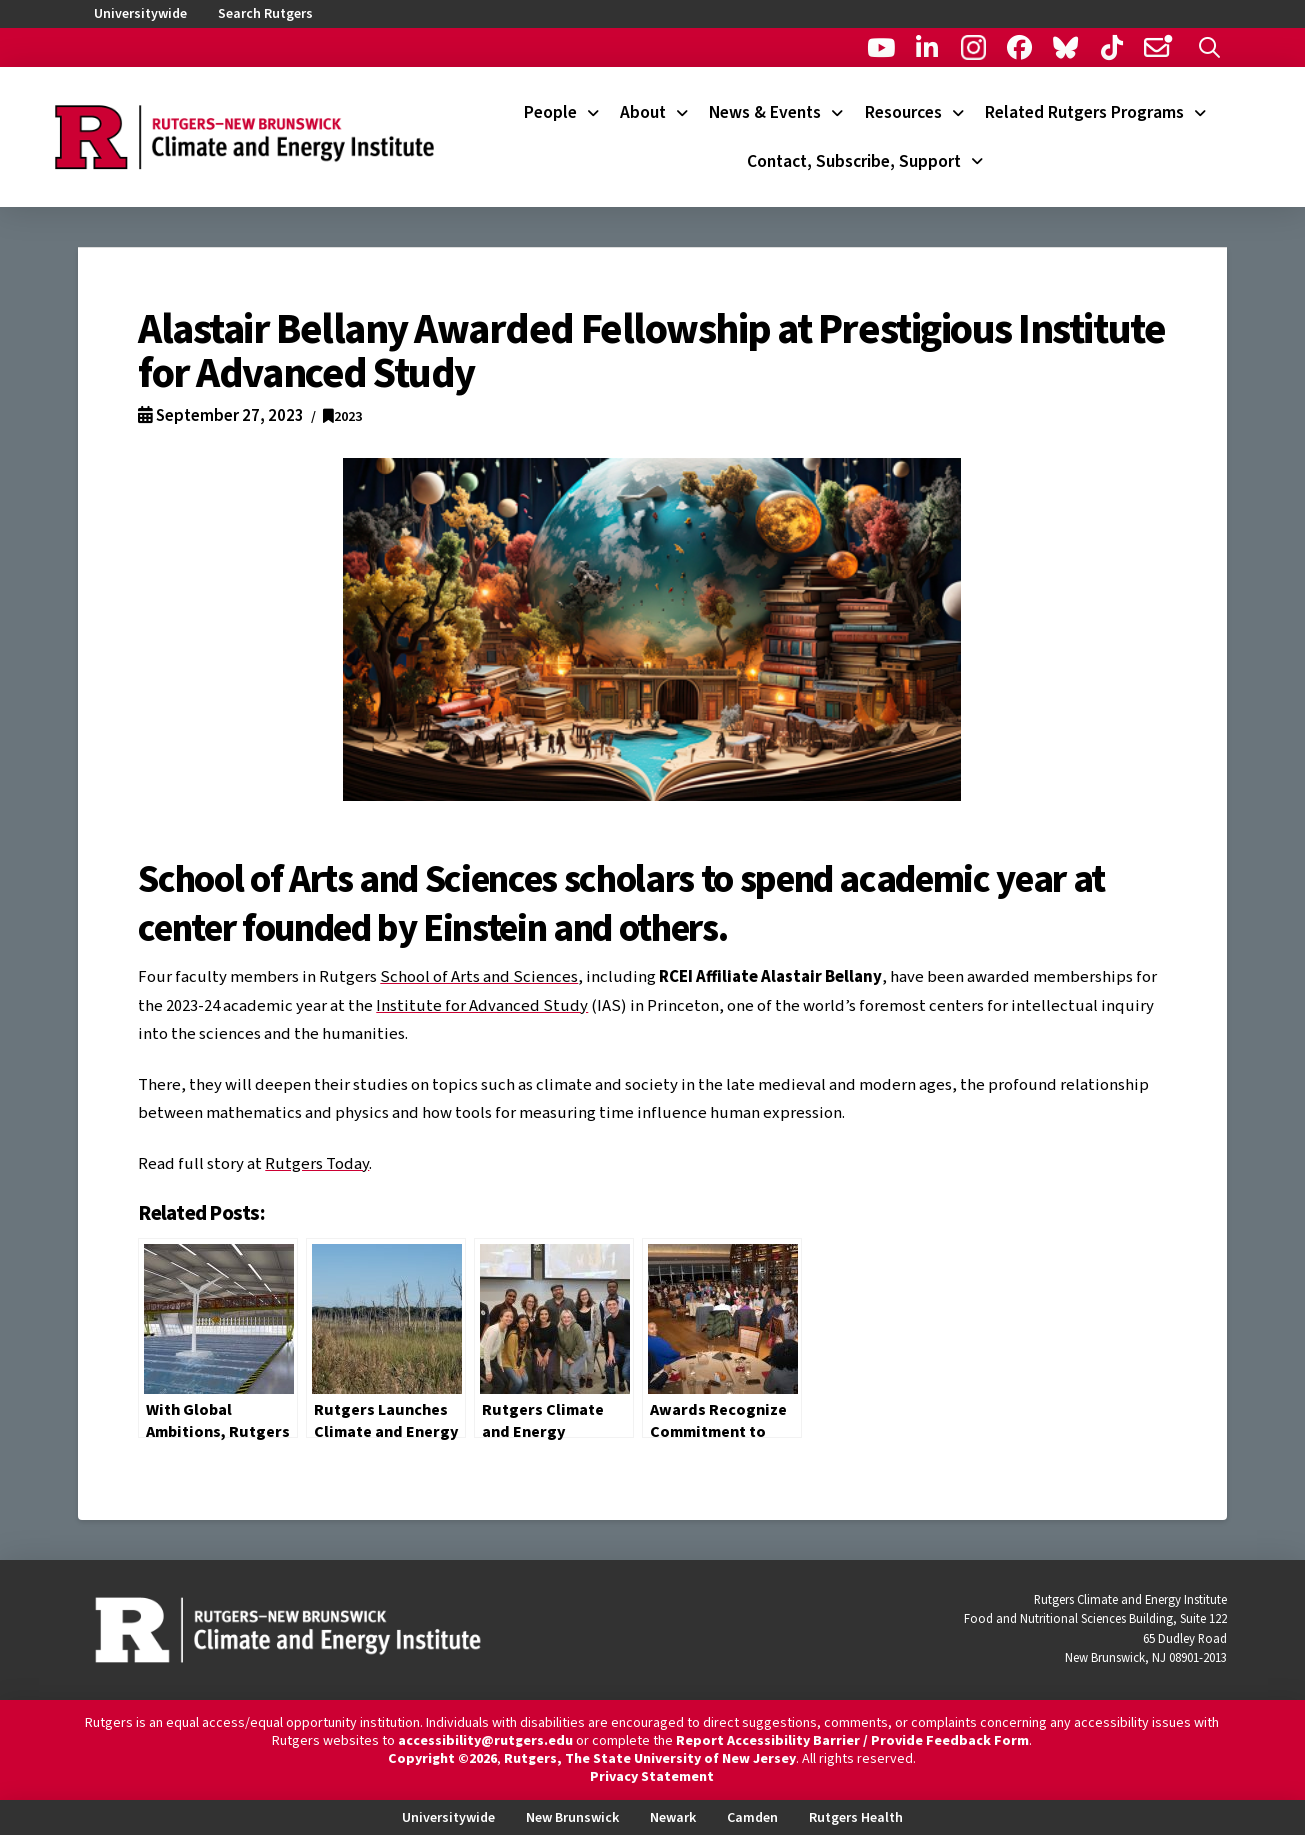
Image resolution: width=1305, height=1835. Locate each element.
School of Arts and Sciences (479, 977)
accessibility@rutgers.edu (485, 1741)
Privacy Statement (652, 1777)
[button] (1209, 47)
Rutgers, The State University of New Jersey (650, 1759)
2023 (342, 416)
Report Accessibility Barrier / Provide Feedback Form (852, 1741)
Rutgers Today (317, 1164)
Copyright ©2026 (442, 1759)
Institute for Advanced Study (482, 1006)
